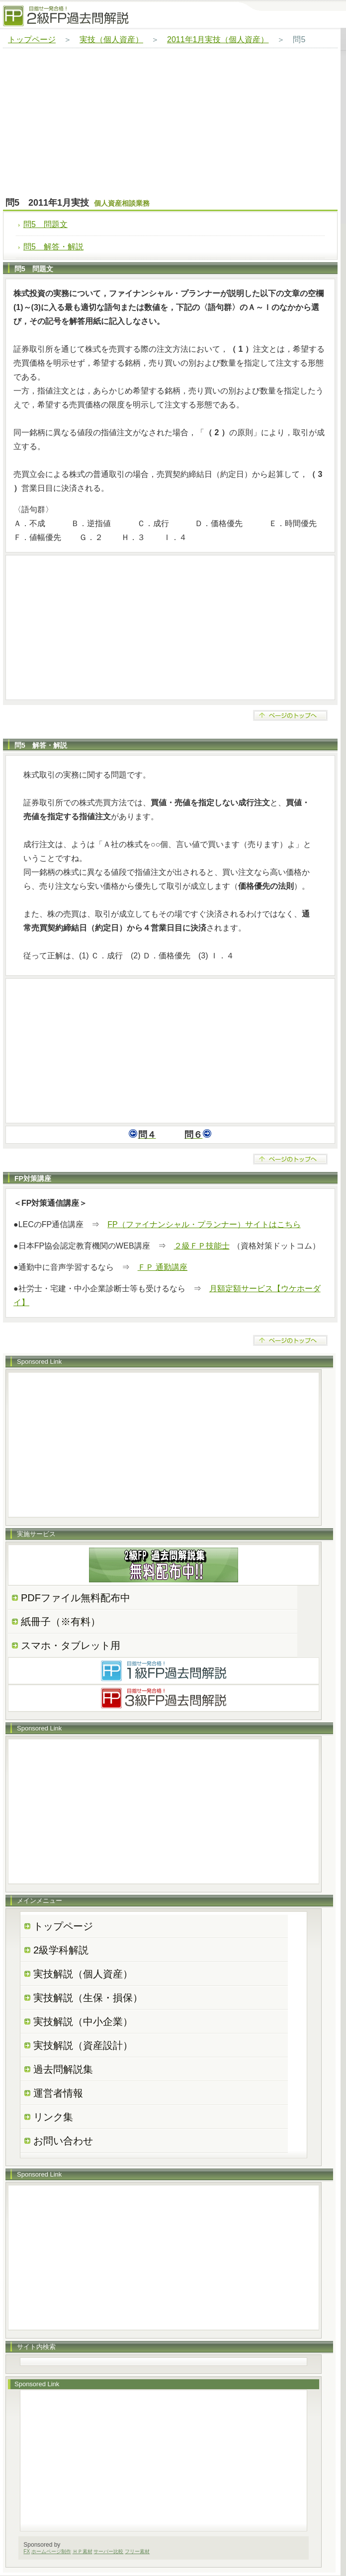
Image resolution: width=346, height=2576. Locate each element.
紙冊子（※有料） (60, 1621)
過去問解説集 (63, 2069)
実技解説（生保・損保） (88, 1997)
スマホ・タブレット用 (70, 1645)
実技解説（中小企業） (83, 2021)
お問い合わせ (63, 2140)
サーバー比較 (108, 2551)
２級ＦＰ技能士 (202, 1246)
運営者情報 (58, 2093)
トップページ (32, 39)
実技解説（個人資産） (83, 1973)
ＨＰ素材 (82, 2551)
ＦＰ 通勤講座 (162, 1267)
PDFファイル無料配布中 (75, 1597)
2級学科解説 (60, 1950)
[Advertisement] (170, 122)
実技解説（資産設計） (83, 2045)
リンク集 (53, 2116)
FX (26, 2551)
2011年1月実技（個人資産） (218, 39)
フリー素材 (137, 2551)
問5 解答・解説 (53, 246)
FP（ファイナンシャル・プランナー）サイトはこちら (203, 1224)
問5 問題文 (45, 224)
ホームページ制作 (51, 2551)
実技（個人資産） (111, 39)
